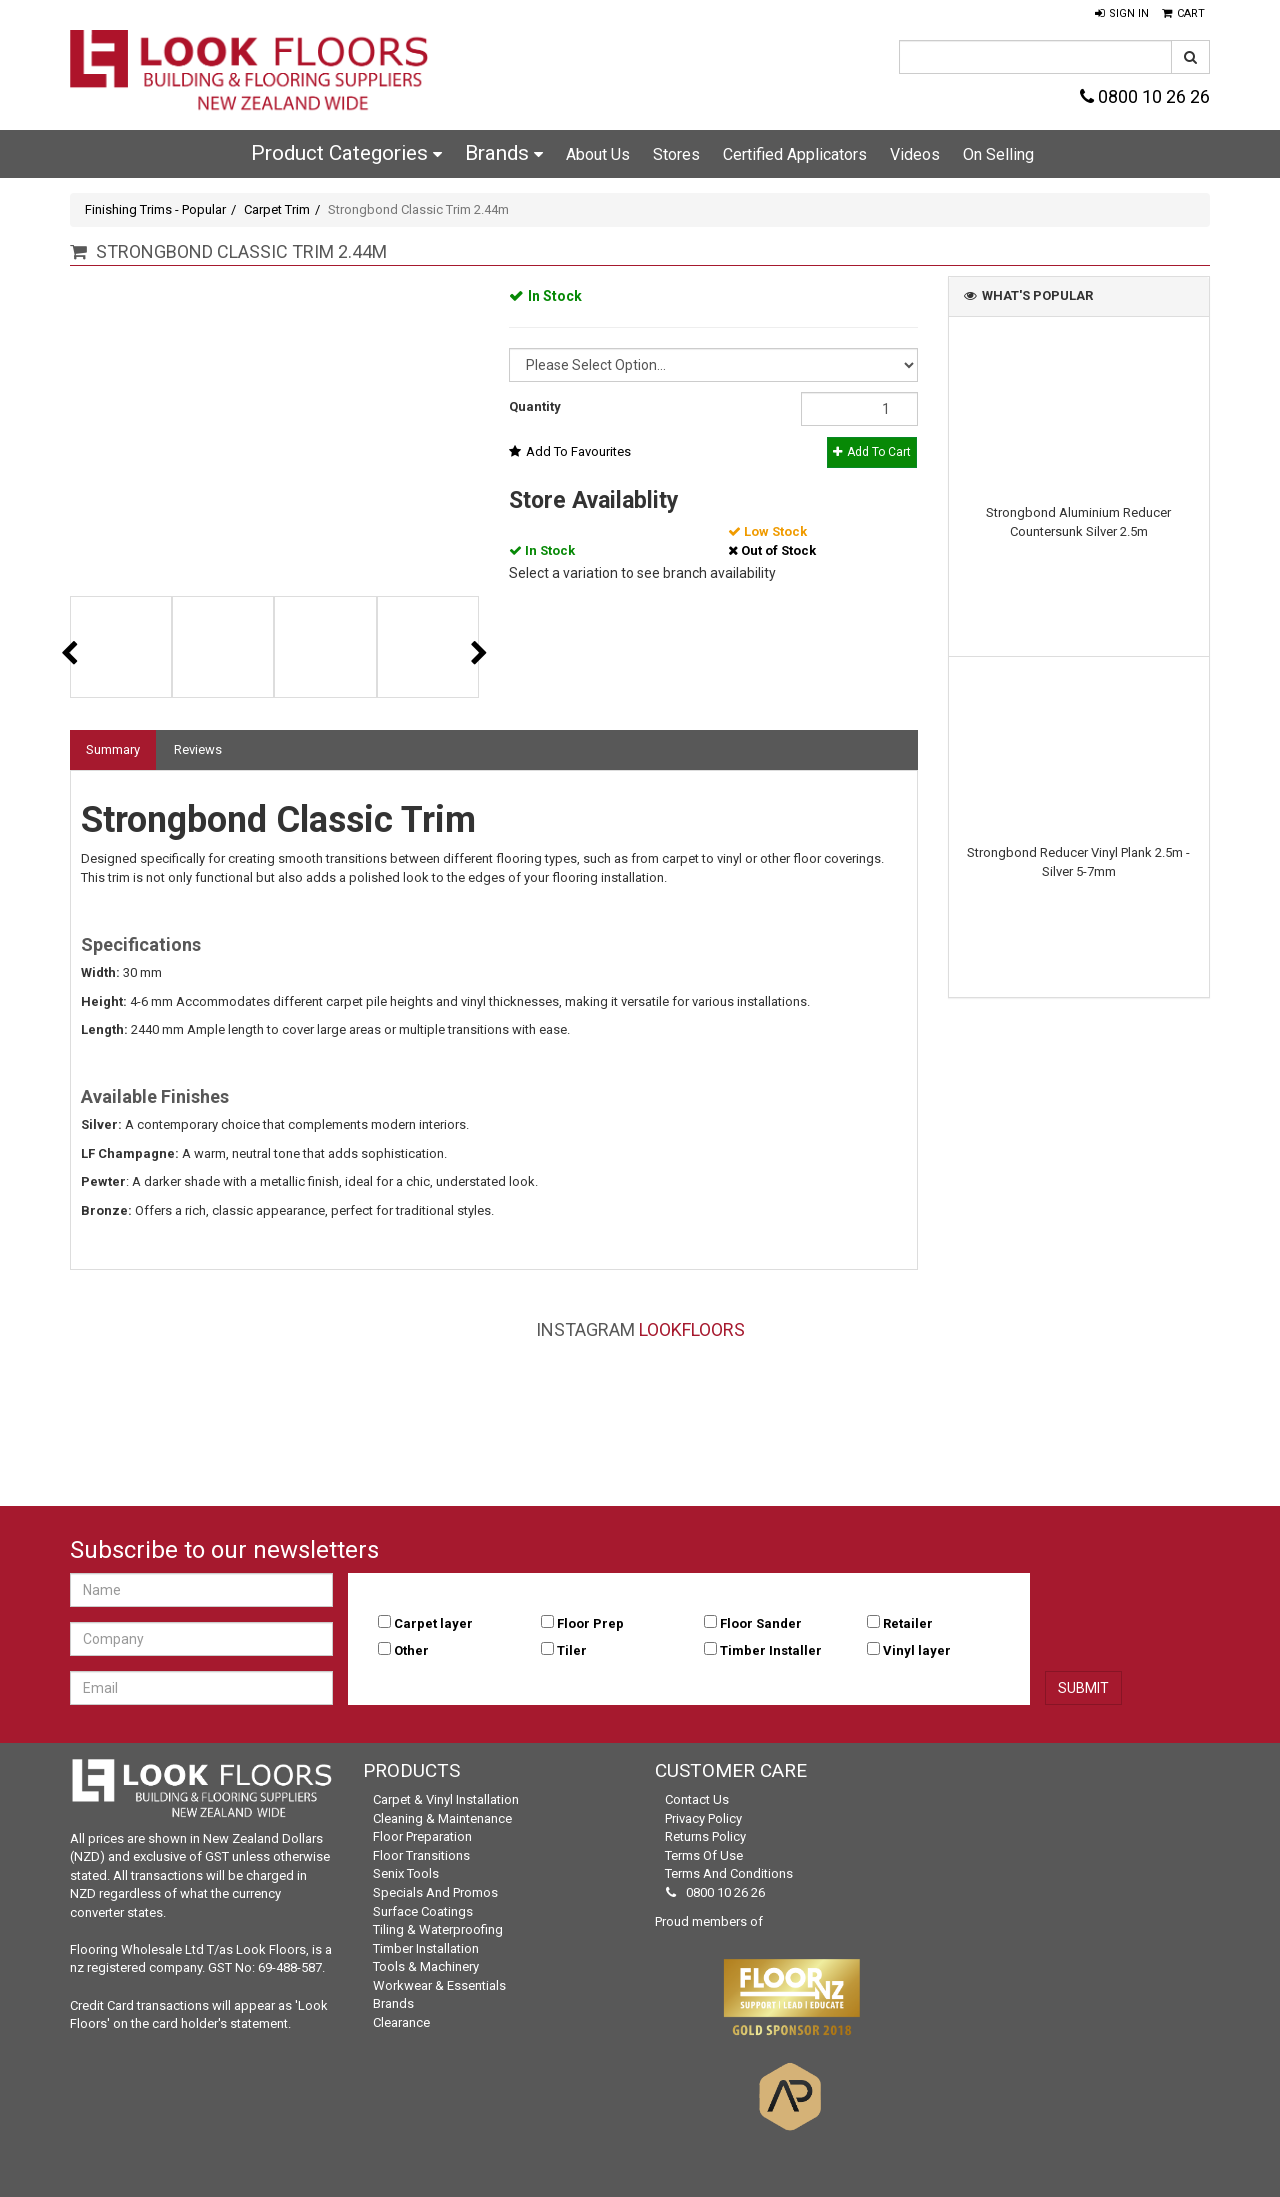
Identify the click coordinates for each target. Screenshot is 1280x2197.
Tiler (572, 1650)
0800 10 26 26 (1145, 96)
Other (411, 1650)
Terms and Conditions (729, 1873)
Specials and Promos (435, 1892)
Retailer (908, 1623)
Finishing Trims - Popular (155, 209)
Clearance (401, 2022)
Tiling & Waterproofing (438, 1929)
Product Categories (346, 153)
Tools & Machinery (426, 1966)
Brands (504, 153)
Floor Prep (590, 1623)
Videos (915, 154)
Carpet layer (433, 1623)
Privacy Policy (703, 1818)
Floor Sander (761, 1623)
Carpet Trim (277, 209)
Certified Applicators (795, 154)
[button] (1122, 14)
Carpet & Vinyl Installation (446, 1799)
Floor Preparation (422, 1836)
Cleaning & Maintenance (442, 1818)
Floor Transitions (421, 1855)
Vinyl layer (917, 1650)
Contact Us (697, 1799)
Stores (676, 154)
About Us (598, 154)
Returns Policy (705, 1836)
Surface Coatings (423, 1911)
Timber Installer (771, 1650)
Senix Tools (406, 1873)
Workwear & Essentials (439, 1985)
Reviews (198, 749)
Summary (113, 749)
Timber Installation (426, 1948)
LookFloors (692, 1329)
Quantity (535, 406)
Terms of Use (704, 1855)
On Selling (998, 154)
